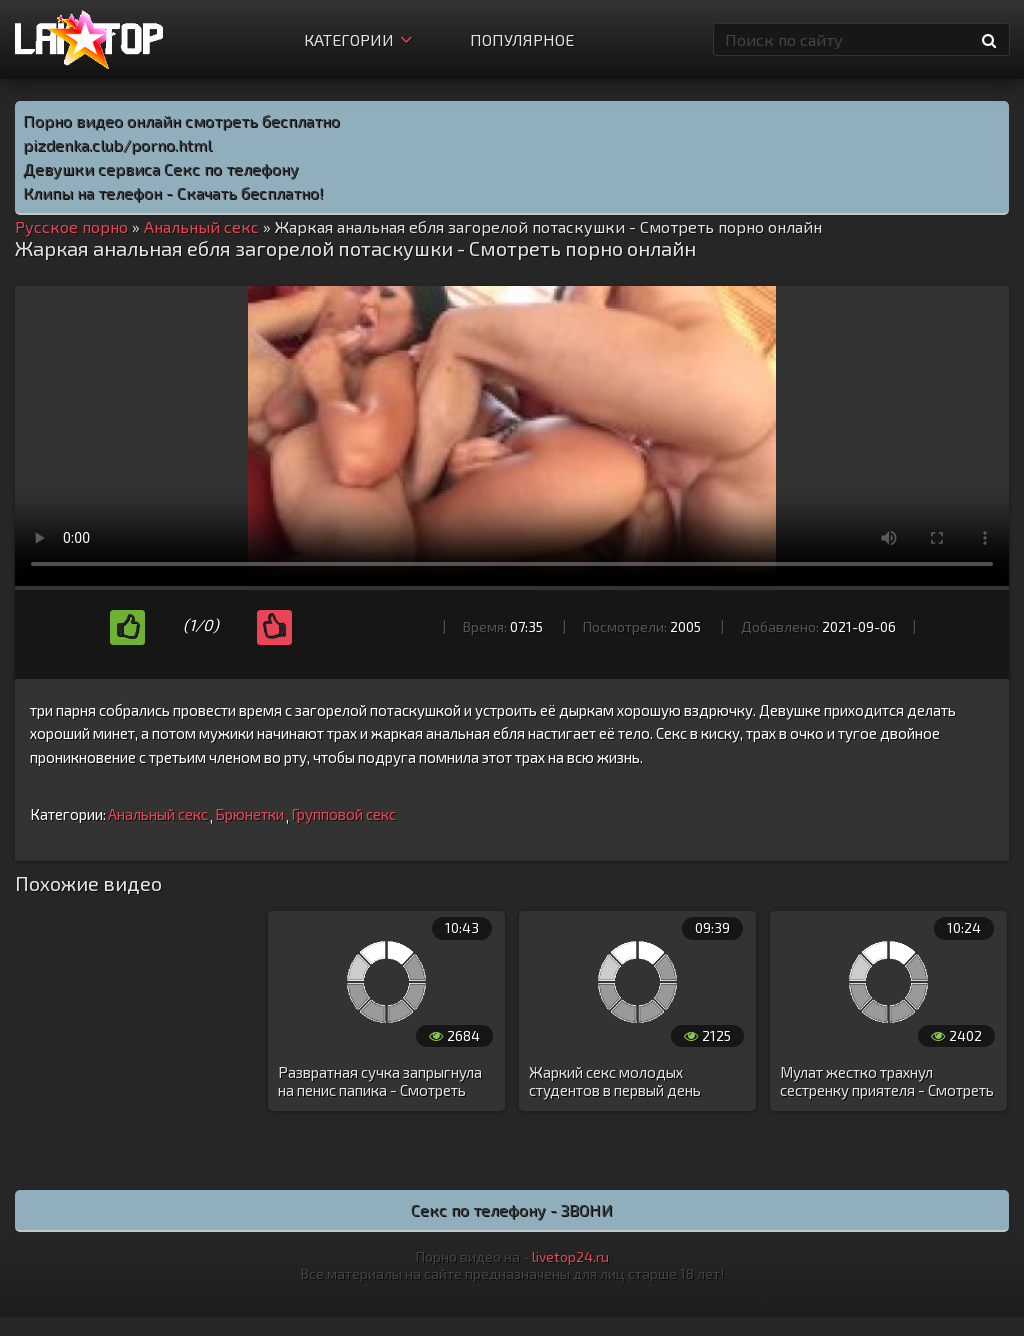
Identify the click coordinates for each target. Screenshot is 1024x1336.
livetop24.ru (570, 1256)
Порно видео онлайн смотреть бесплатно (181, 120)
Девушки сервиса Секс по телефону (161, 168)
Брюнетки (249, 814)
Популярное (522, 39)
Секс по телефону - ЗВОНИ (512, 1209)
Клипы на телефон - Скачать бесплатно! (173, 192)
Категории (358, 39)
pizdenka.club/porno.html (117, 144)
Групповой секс (343, 814)
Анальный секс (158, 814)
